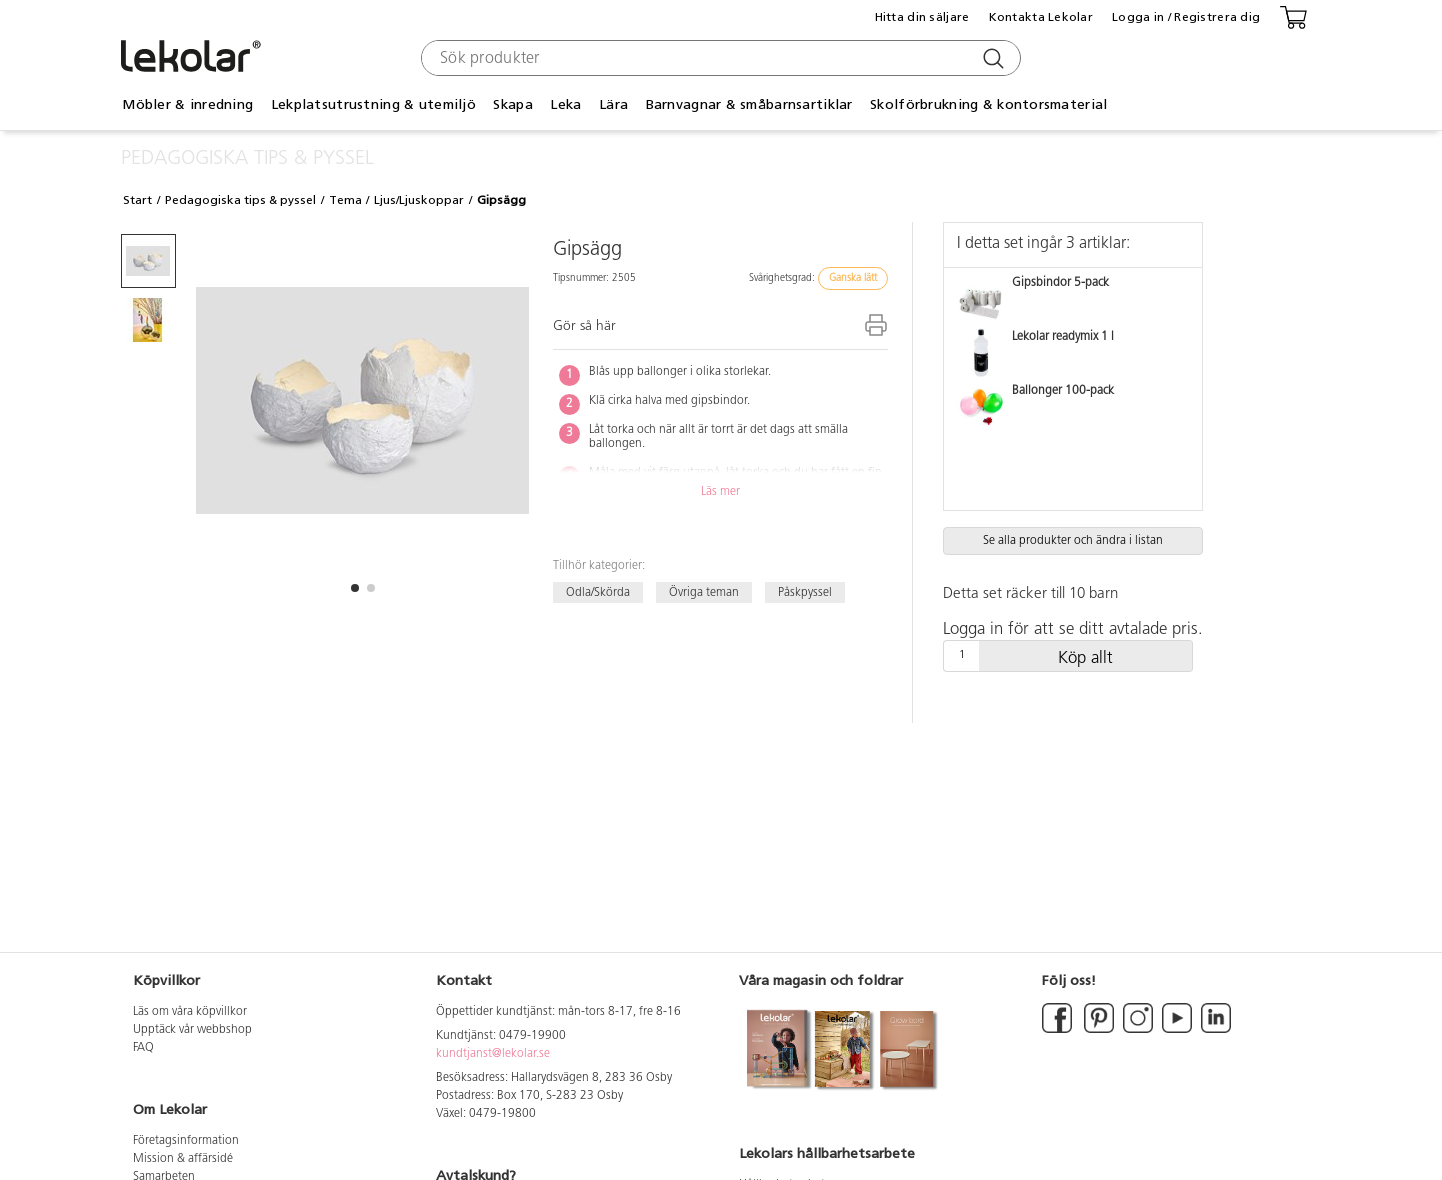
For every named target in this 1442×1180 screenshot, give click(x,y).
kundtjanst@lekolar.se (493, 1054)
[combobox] (718, 58)
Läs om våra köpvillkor (190, 1012)
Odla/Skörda (598, 592)
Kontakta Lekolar (1041, 17)
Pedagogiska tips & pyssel (240, 200)
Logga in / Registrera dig (1186, 17)
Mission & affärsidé (183, 1159)
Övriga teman (704, 592)
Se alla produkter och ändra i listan (1073, 541)
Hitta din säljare (922, 17)
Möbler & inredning (187, 104)
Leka (565, 104)
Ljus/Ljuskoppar (419, 200)
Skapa (512, 104)
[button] (355, 588)
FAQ (143, 1048)
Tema (345, 200)
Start (137, 200)
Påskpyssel (805, 592)
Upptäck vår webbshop (192, 1030)
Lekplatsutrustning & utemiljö (373, 104)
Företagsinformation (186, 1141)
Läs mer (720, 492)
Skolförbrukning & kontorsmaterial (988, 104)
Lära (613, 104)
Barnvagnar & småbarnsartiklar (749, 104)
